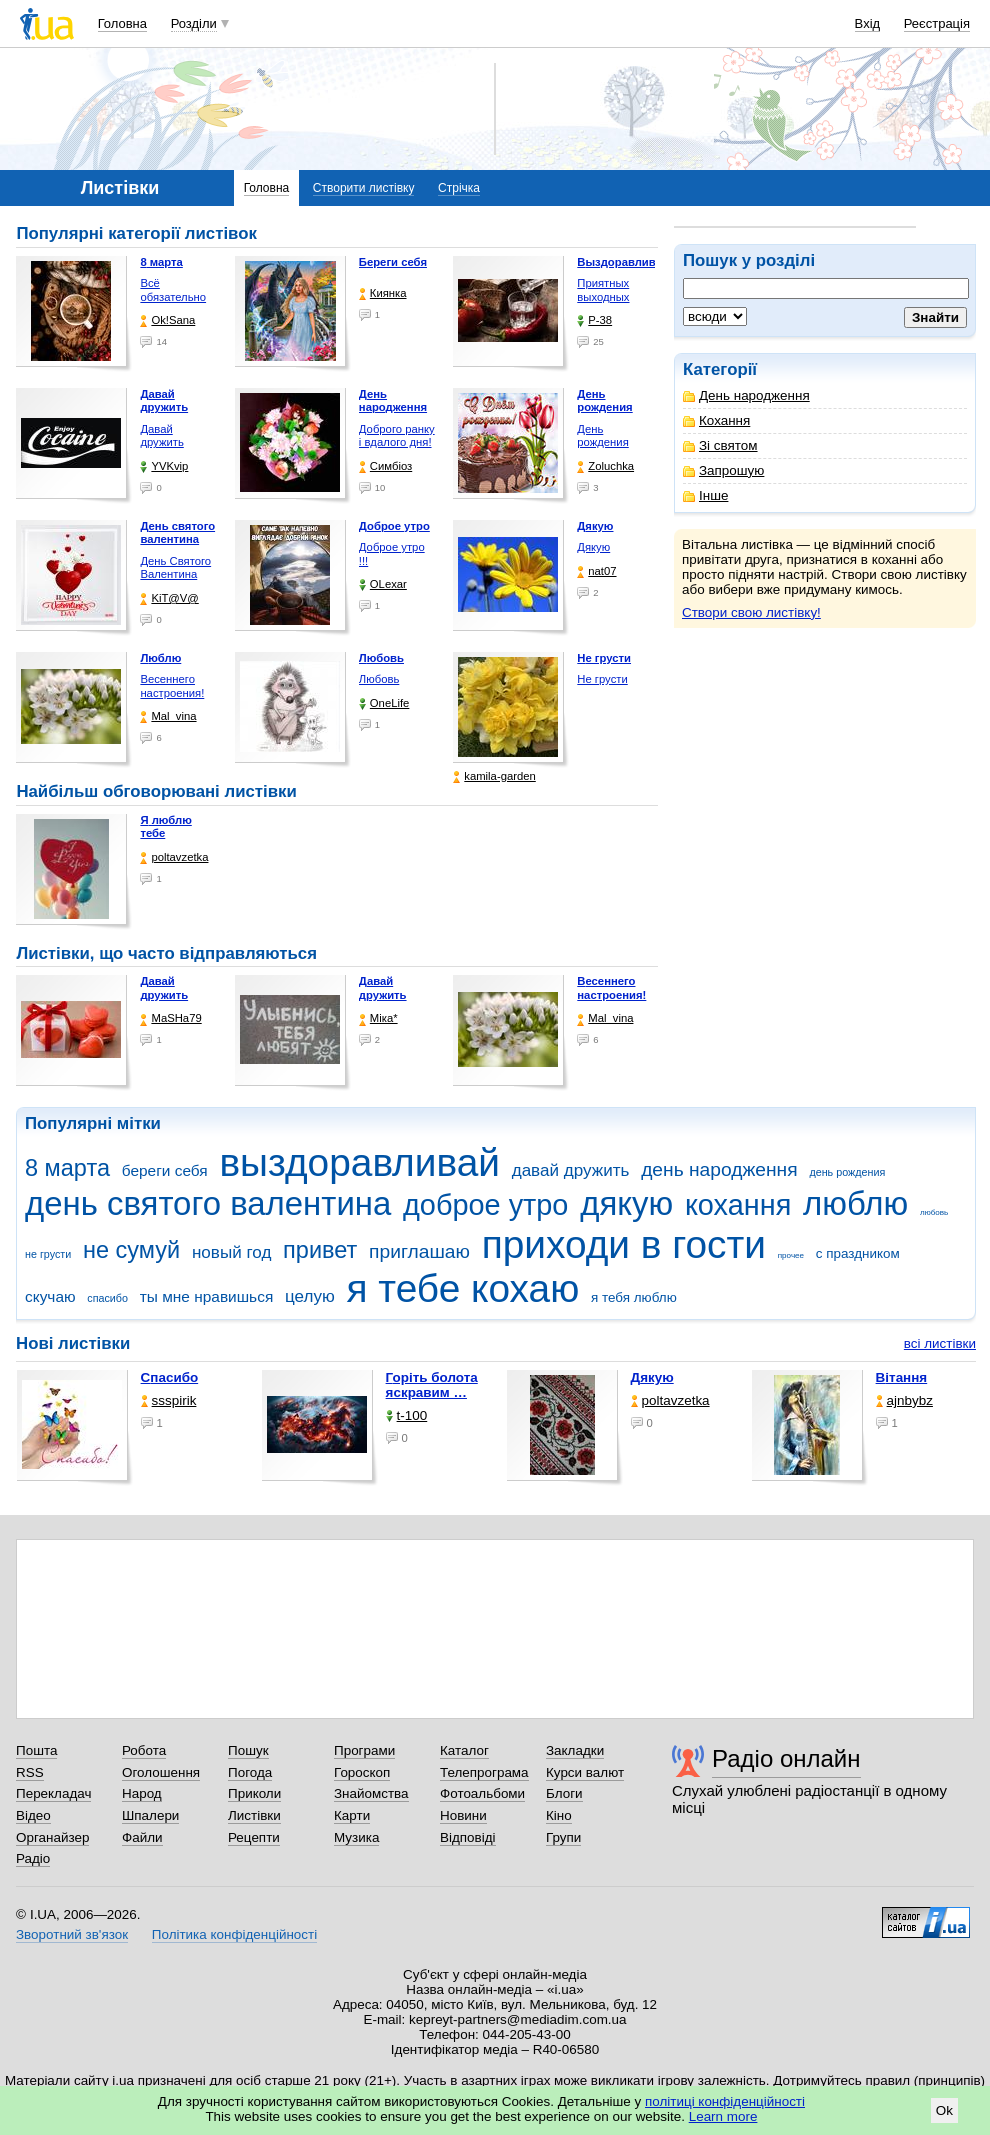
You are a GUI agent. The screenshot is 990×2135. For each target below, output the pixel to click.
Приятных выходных (603, 290)
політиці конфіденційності (725, 2101)
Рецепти (254, 1837)
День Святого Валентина (175, 568)
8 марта (67, 1168)
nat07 (596, 571)
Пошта (36, 1750)
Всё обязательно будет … (173, 296)
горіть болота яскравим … (432, 1385)
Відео (33, 1815)
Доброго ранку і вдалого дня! (397, 436)
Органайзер (52, 1837)
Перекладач (53, 1793)
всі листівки (940, 1343)
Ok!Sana (167, 320)
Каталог (464, 1750)
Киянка (383, 293)
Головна (122, 23)
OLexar (383, 584)
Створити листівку (364, 188)
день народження (719, 1169)
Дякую (593, 547)
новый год (231, 1252)
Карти (352, 1815)
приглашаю (419, 1251)
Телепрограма (484, 1772)
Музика (356, 1837)
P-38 (594, 320)
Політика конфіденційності (234, 1934)
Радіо (33, 1858)
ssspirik (169, 1400)
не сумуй (131, 1250)
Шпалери (150, 1815)
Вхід (868, 23)
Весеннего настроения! (172, 686)
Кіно (559, 1815)
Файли (142, 1837)
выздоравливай (359, 1162)
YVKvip (164, 466)
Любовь (379, 679)
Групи (563, 1837)
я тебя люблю (634, 1297)
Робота (144, 1750)
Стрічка (459, 188)
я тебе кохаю (463, 1288)
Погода (250, 1772)
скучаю (50, 1296)
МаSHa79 (170, 1018)
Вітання (902, 1377)
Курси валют (585, 1772)
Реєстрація (937, 23)
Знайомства (371, 1793)
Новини (463, 1815)
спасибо (107, 1298)
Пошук (248, 1750)
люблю (855, 1203)
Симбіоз (385, 466)
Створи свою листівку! (751, 612)
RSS (30, 1772)
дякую (626, 1203)
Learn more (723, 2116)
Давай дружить (161, 436)
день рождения (847, 1172)
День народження (746, 395)
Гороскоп (362, 1772)
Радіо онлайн (786, 1758)
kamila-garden (494, 776)
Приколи (254, 1793)
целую (310, 1296)
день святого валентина (208, 1203)
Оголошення (161, 1772)
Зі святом (720, 445)
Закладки (575, 1750)
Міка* (378, 1018)
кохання (738, 1205)
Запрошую (723, 470)
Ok (944, 2110)
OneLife (384, 703)
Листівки (254, 1815)
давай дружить (571, 1170)
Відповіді (468, 1837)
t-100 (407, 1415)
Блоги (564, 1793)
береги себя (165, 1170)
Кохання (716, 420)
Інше (705, 495)
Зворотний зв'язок (72, 1934)
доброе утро (485, 1205)
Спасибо (170, 1377)
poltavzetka (174, 857)
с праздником (858, 1253)
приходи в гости (624, 1244)
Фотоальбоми (482, 1793)
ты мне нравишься (207, 1296)
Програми (364, 1750)
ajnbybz (904, 1400)
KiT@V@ (169, 598)
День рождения (602, 436)
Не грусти (602, 679)
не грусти (48, 1254)
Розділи (194, 23)
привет (320, 1250)
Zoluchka (605, 466)
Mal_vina (168, 716)
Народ (142, 1793)
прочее (791, 1255)
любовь (934, 1212)
